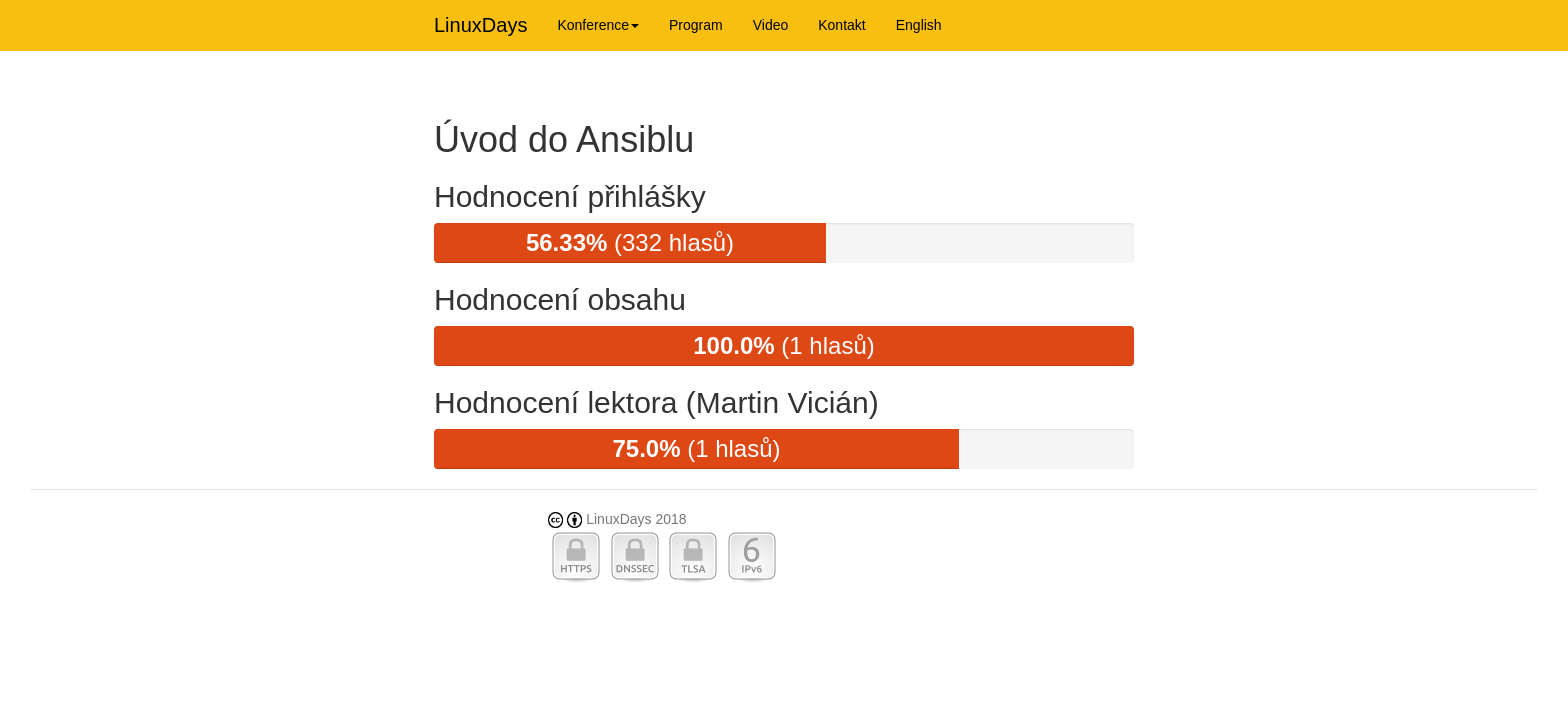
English (919, 25)
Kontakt (841, 25)
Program (696, 25)
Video (771, 25)
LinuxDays (480, 25)
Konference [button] (598, 25)
